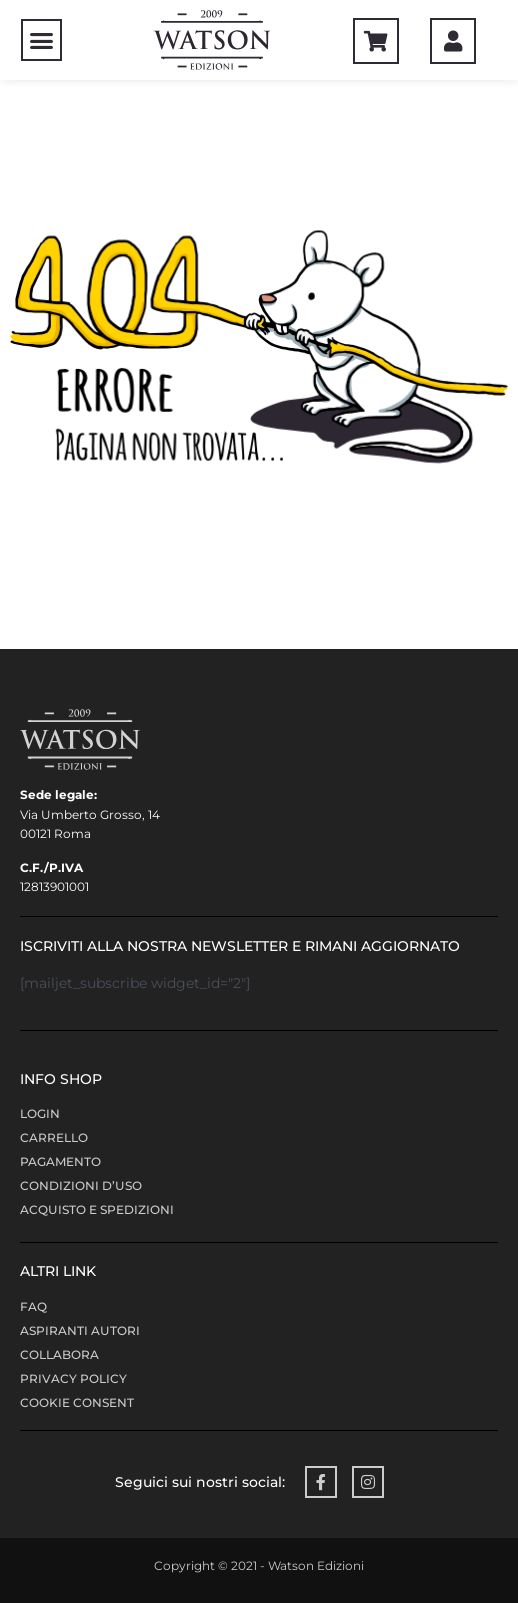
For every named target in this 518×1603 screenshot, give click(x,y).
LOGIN (40, 1113)
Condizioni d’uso (81, 1185)
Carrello (54, 1137)
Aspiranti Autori (80, 1330)
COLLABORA (59, 1354)
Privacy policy (73, 1378)
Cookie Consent (77, 1402)
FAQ (33, 1306)
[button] (42, 40)
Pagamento (60, 1161)
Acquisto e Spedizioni (97, 1209)
